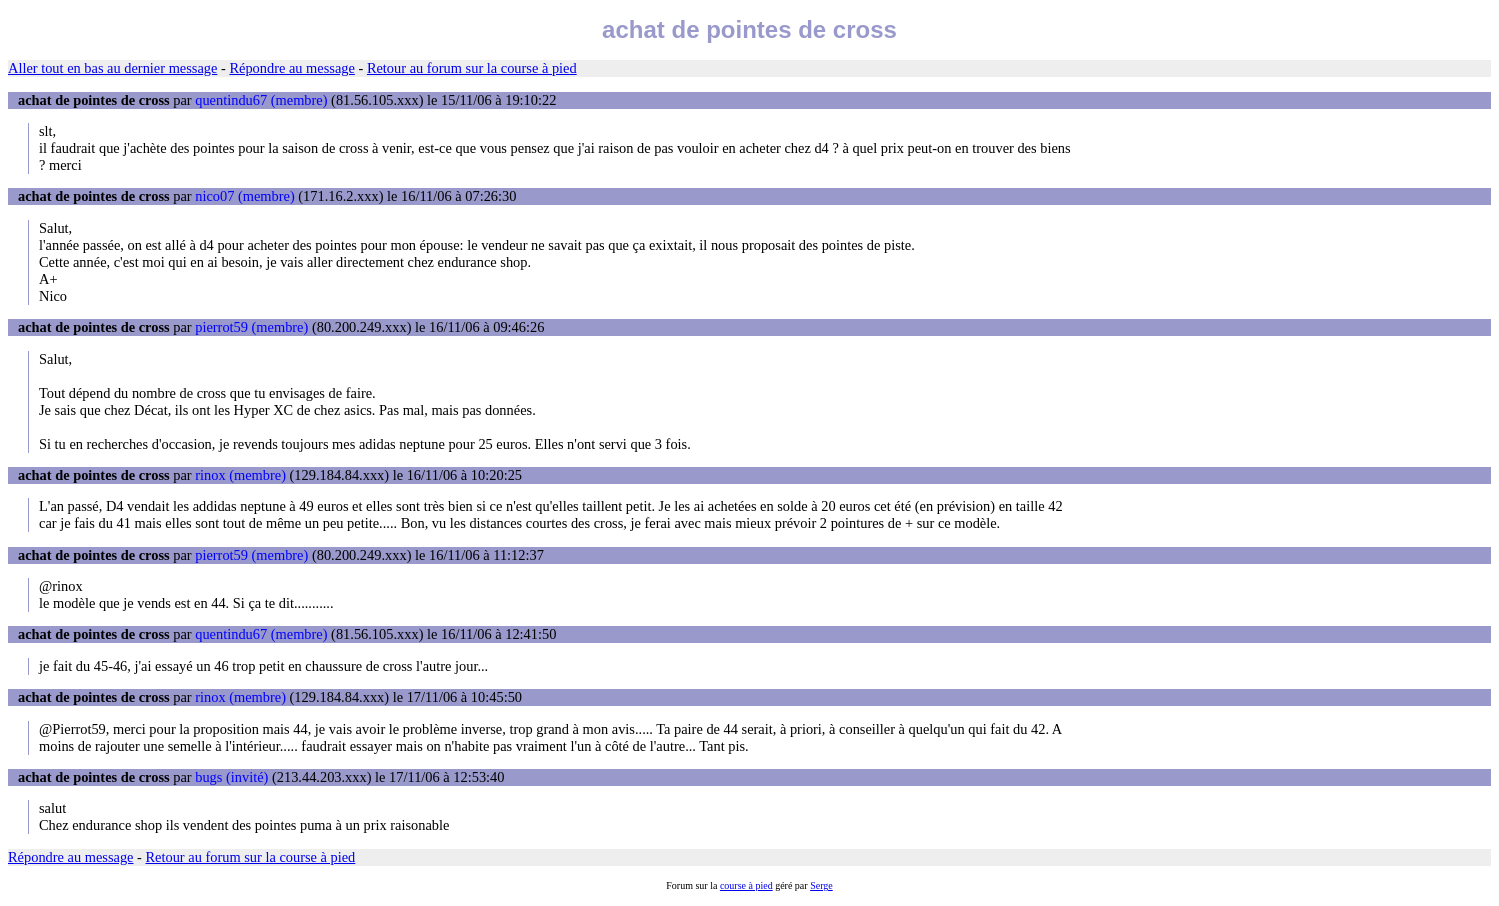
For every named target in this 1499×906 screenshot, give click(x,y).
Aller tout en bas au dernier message (112, 68)
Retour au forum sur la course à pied (472, 68)
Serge (821, 885)
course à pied (746, 885)
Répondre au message (291, 68)
